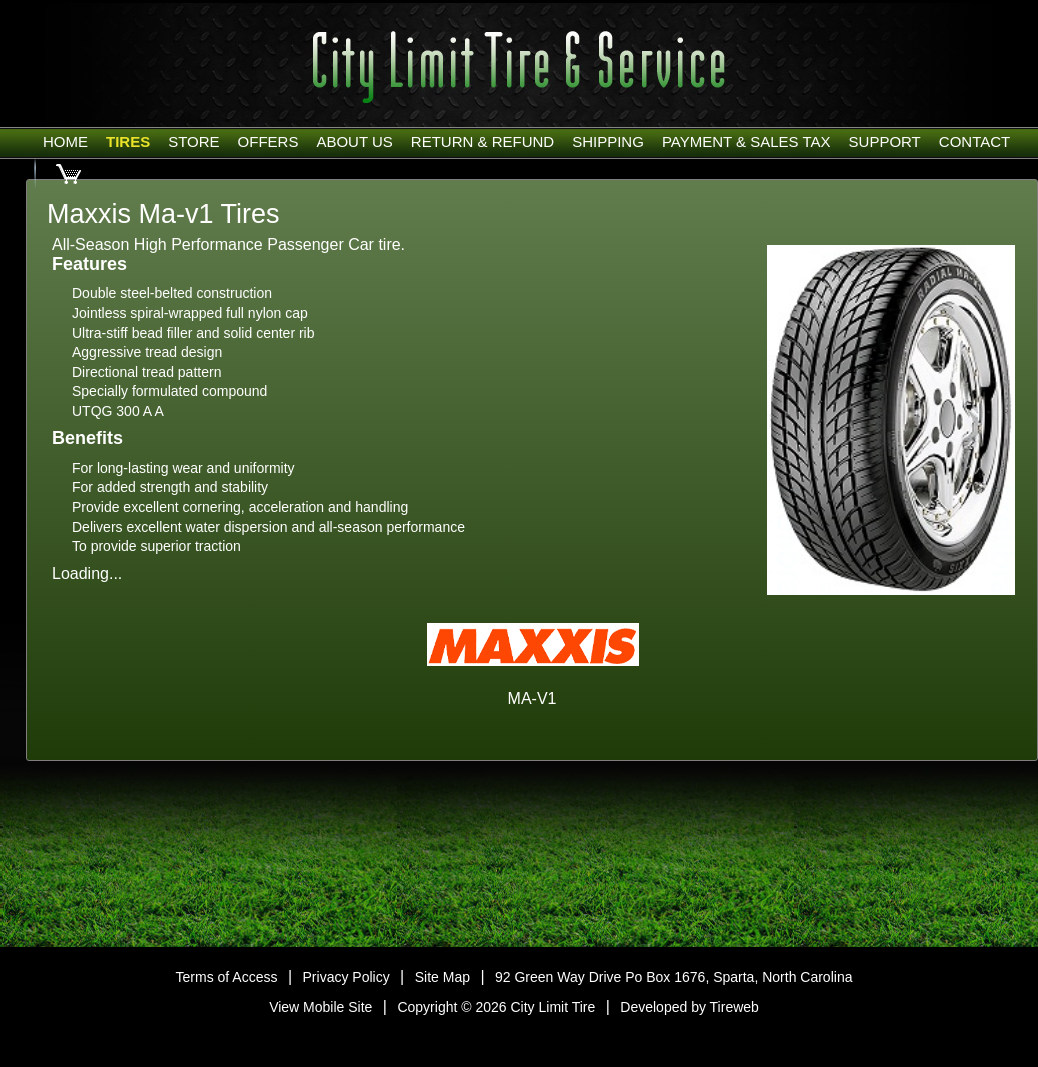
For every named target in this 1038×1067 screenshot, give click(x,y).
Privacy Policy (346, 977)
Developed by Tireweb (689, 1007)
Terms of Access (227, 977)
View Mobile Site (320, 1007)
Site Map (442, 977)
